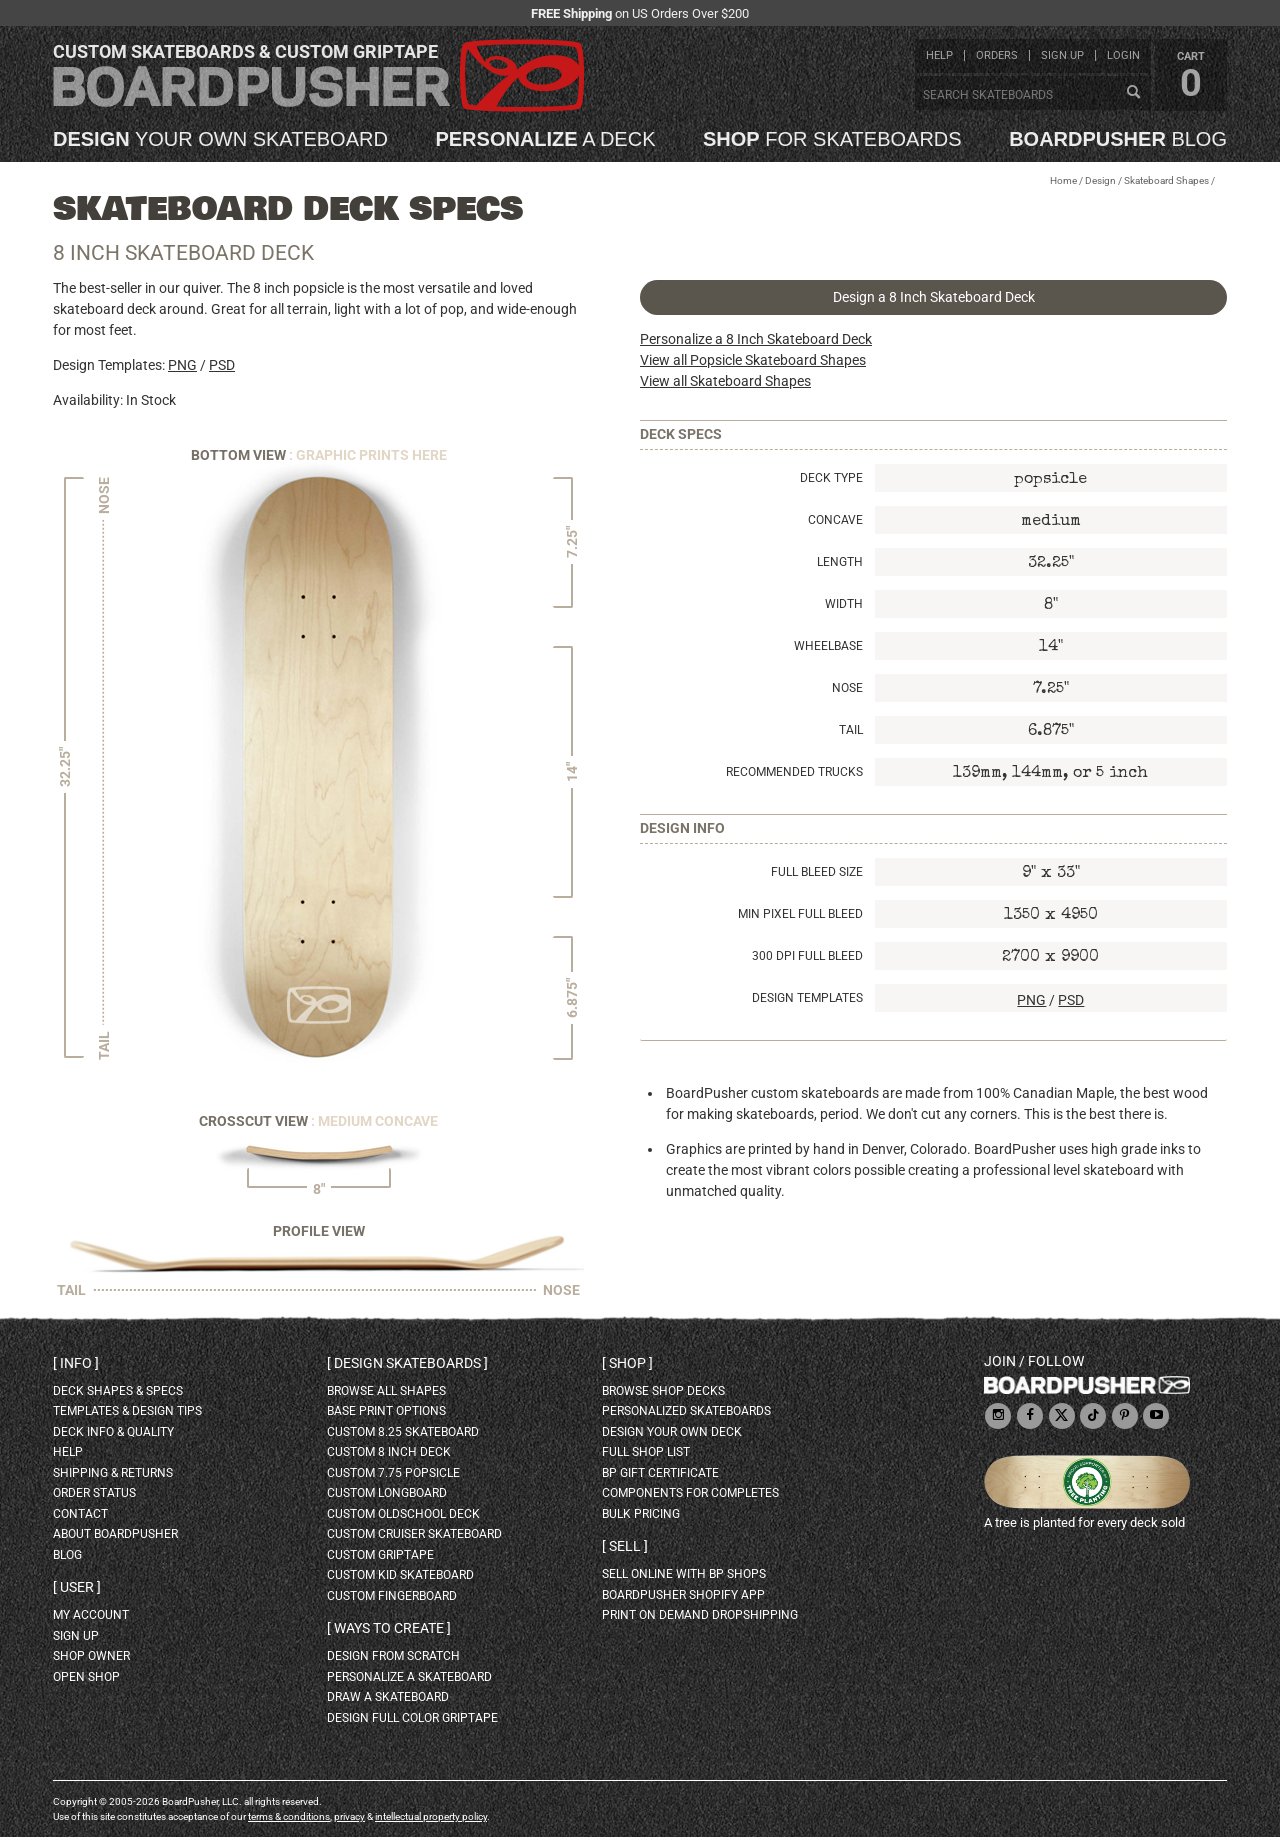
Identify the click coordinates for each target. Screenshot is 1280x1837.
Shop (627, 1363)
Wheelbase (828, 646)
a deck (545, 139)
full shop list (646, 1452)
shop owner (91, 1656)
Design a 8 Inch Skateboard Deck (934, 297)
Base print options (386, 1411)
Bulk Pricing (641, 1514)
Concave (835, 520)
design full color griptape (412, 1718)
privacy (349, 1816)
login (1123, 55)
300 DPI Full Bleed (807, 956)
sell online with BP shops (684, 1574)
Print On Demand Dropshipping (700, 1615)
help (939, 55)
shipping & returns (113, 1473)
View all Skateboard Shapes (725, 381)
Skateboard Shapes (1166, 180)
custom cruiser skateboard (414, 1534)
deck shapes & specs (118, 1391)
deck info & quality (113, 1432)
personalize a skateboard (409, 1677)
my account (91, 1615)
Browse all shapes (386, 1391)
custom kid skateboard (400, 1575)
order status (94, 1493)
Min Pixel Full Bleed (800, 914)
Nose (847, 688)
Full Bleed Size (817, 872)
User (77, 1587)
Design (1100, 180)
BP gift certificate (660, 1473)
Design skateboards (407, 1363)
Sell (625, 1546)
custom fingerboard (392, 1596)
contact (80, 1514)
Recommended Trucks (794, 772)
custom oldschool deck (403, 1514)
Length (840, 562)
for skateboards (832, 139)
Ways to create (389, 1628)
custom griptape (380, 1555)
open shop (86, 1677)
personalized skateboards (686, 1411)
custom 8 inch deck (389, 1452)
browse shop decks (663, 1391)
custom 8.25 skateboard (403, 1432)
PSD (222, 365)
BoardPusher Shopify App (683, 1595)
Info (76, 1363)
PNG (182, 365)
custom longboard (387, 1493)
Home (1063, 180)
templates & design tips (127, 1411)
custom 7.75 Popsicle (393, 1473)
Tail (851, 730)
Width (844, 604)
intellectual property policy (431, 1816)
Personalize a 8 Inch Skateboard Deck (756, 339)
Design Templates (807, 998)
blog (1118, 139)
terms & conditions (289, 1816)
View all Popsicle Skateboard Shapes (753, 360)
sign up (1062, 55)
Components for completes (690, 1493)
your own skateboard (220, 139)
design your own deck (672, 1432)
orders (997, 55)
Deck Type (831, 478)
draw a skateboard (388, 1697)
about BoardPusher (115, 1534)
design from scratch (393, 1656)
